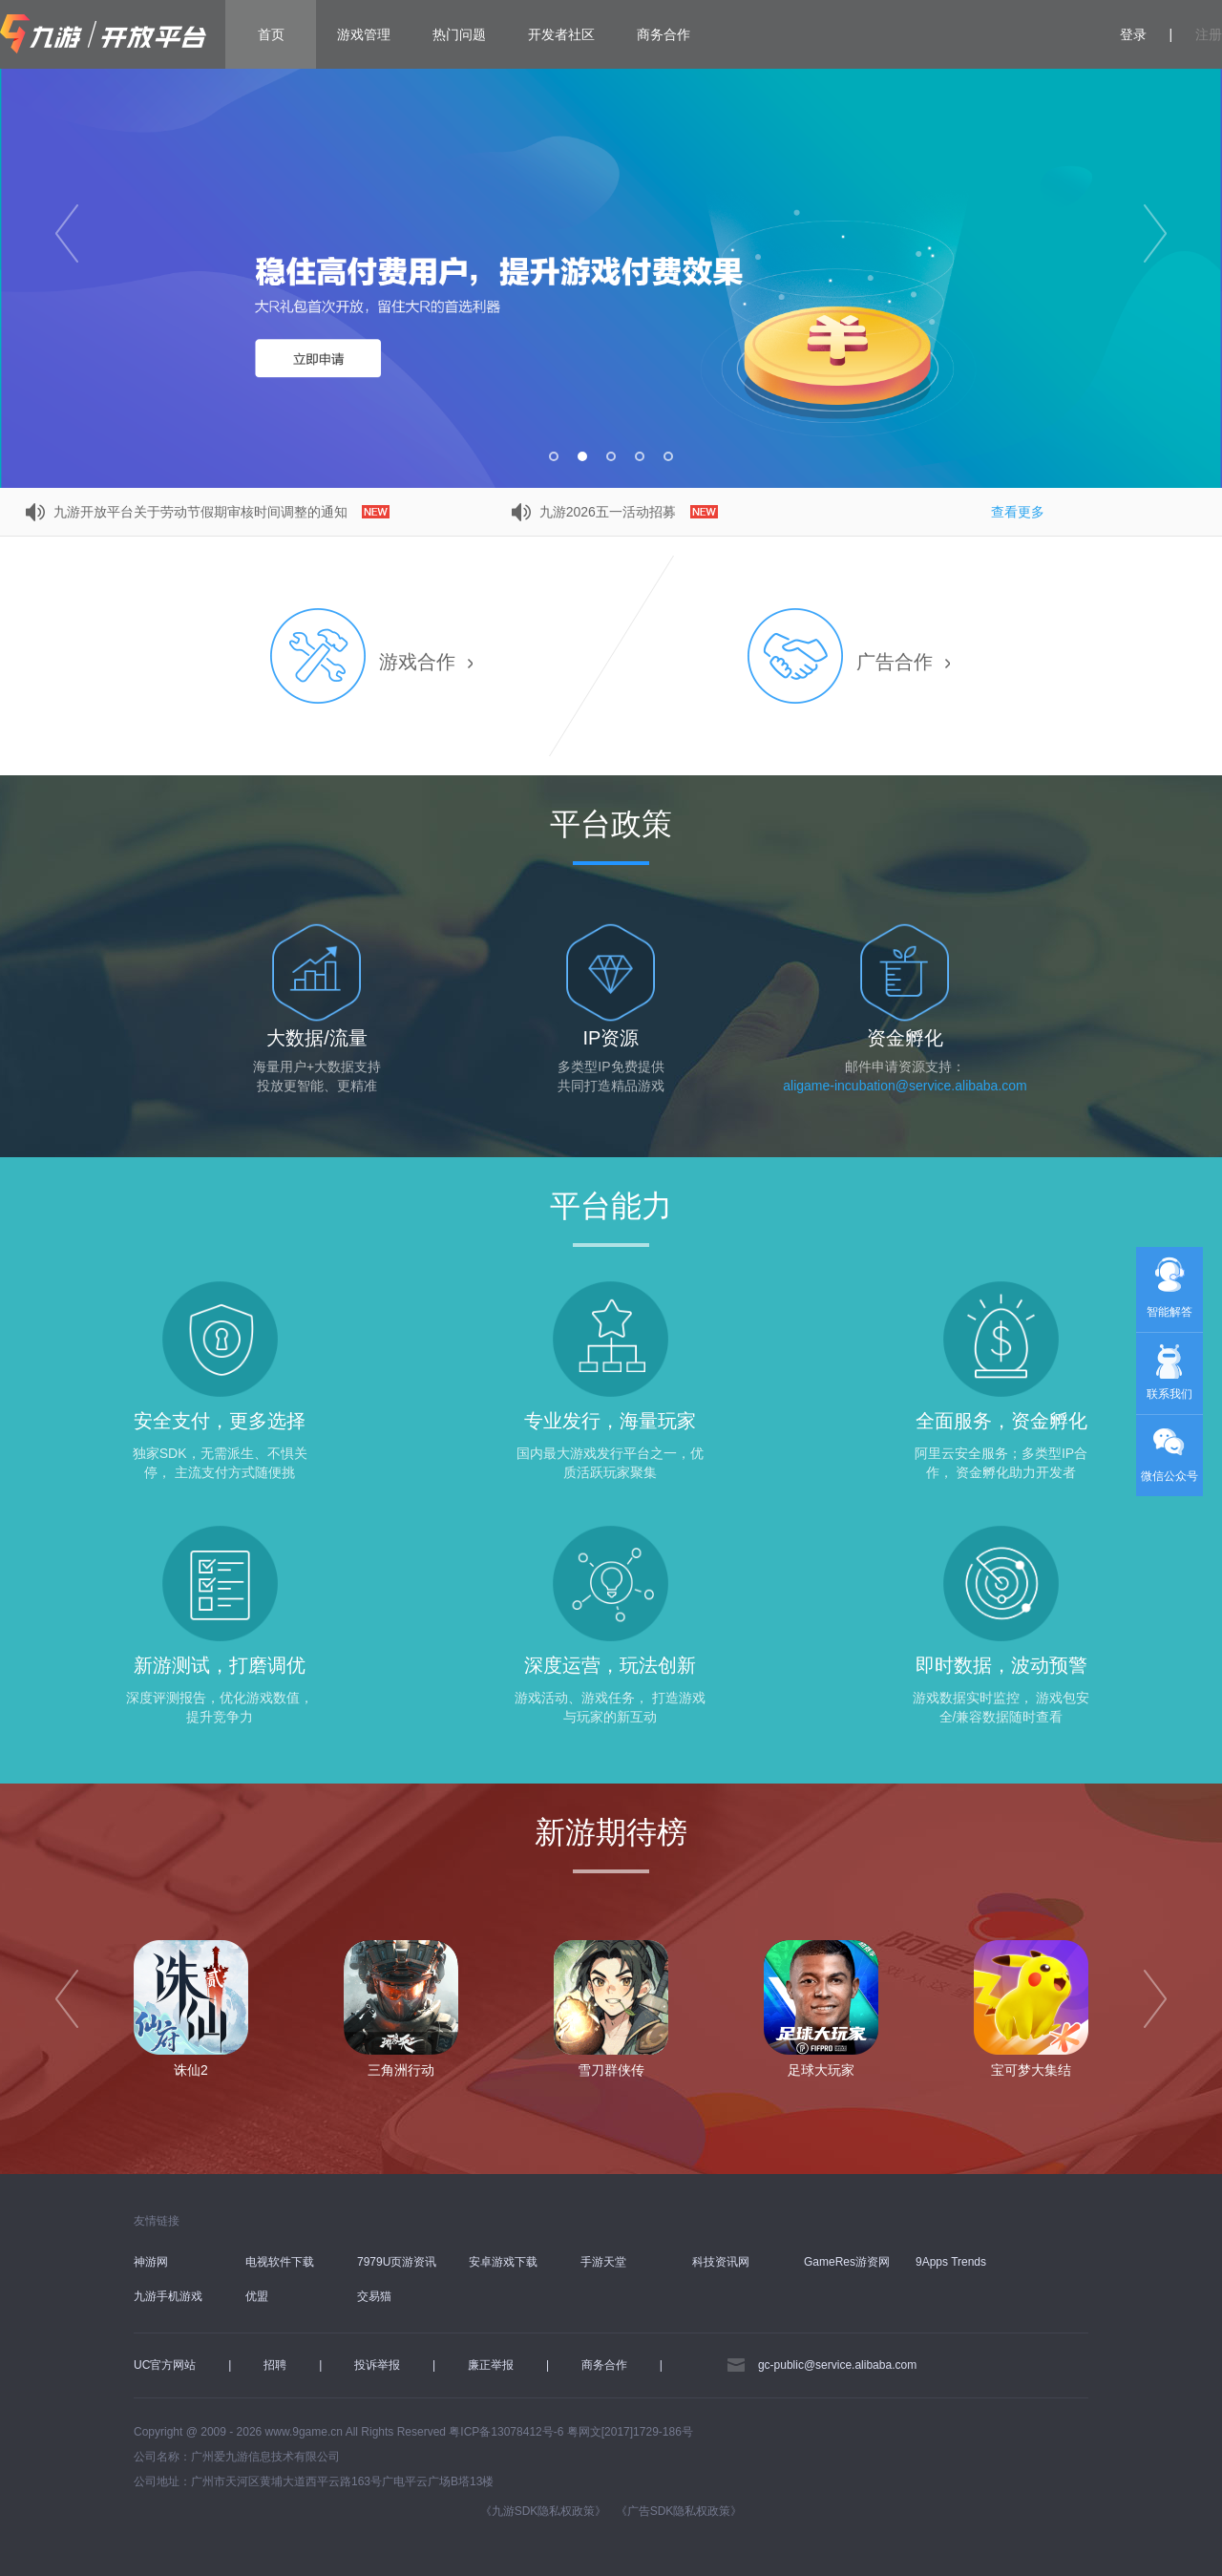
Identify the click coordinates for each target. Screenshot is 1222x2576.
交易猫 (374, 2296)
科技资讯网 (720, 2262)
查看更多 (1017, 511)
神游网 (151, 2262)
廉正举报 (491, 2365)
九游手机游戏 (168, 2296)
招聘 (274, 2365)
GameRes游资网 (847, 2262)
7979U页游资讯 (396, 2262)
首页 (270, 34)
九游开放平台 (103, 34)
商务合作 (663, 34)
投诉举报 (377, 2365)
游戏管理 (363, 34)
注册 (1208, 34)
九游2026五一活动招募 (626, 511)
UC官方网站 (165, 2365)
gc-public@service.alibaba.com (837, 2365)
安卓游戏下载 (503, 2262)
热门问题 (459, 34)
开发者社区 (561, 34)
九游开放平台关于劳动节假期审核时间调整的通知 (219, 511)
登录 (1133, 34)
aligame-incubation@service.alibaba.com (904, 1085)
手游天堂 (603, 2262)
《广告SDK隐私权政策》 (679, 2511)
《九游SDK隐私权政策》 (543, 2511)
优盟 (256, 2296)
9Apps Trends (951, 2262)
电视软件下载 (279, 2262)
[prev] (67, 1999)
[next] (1155, 1999)
